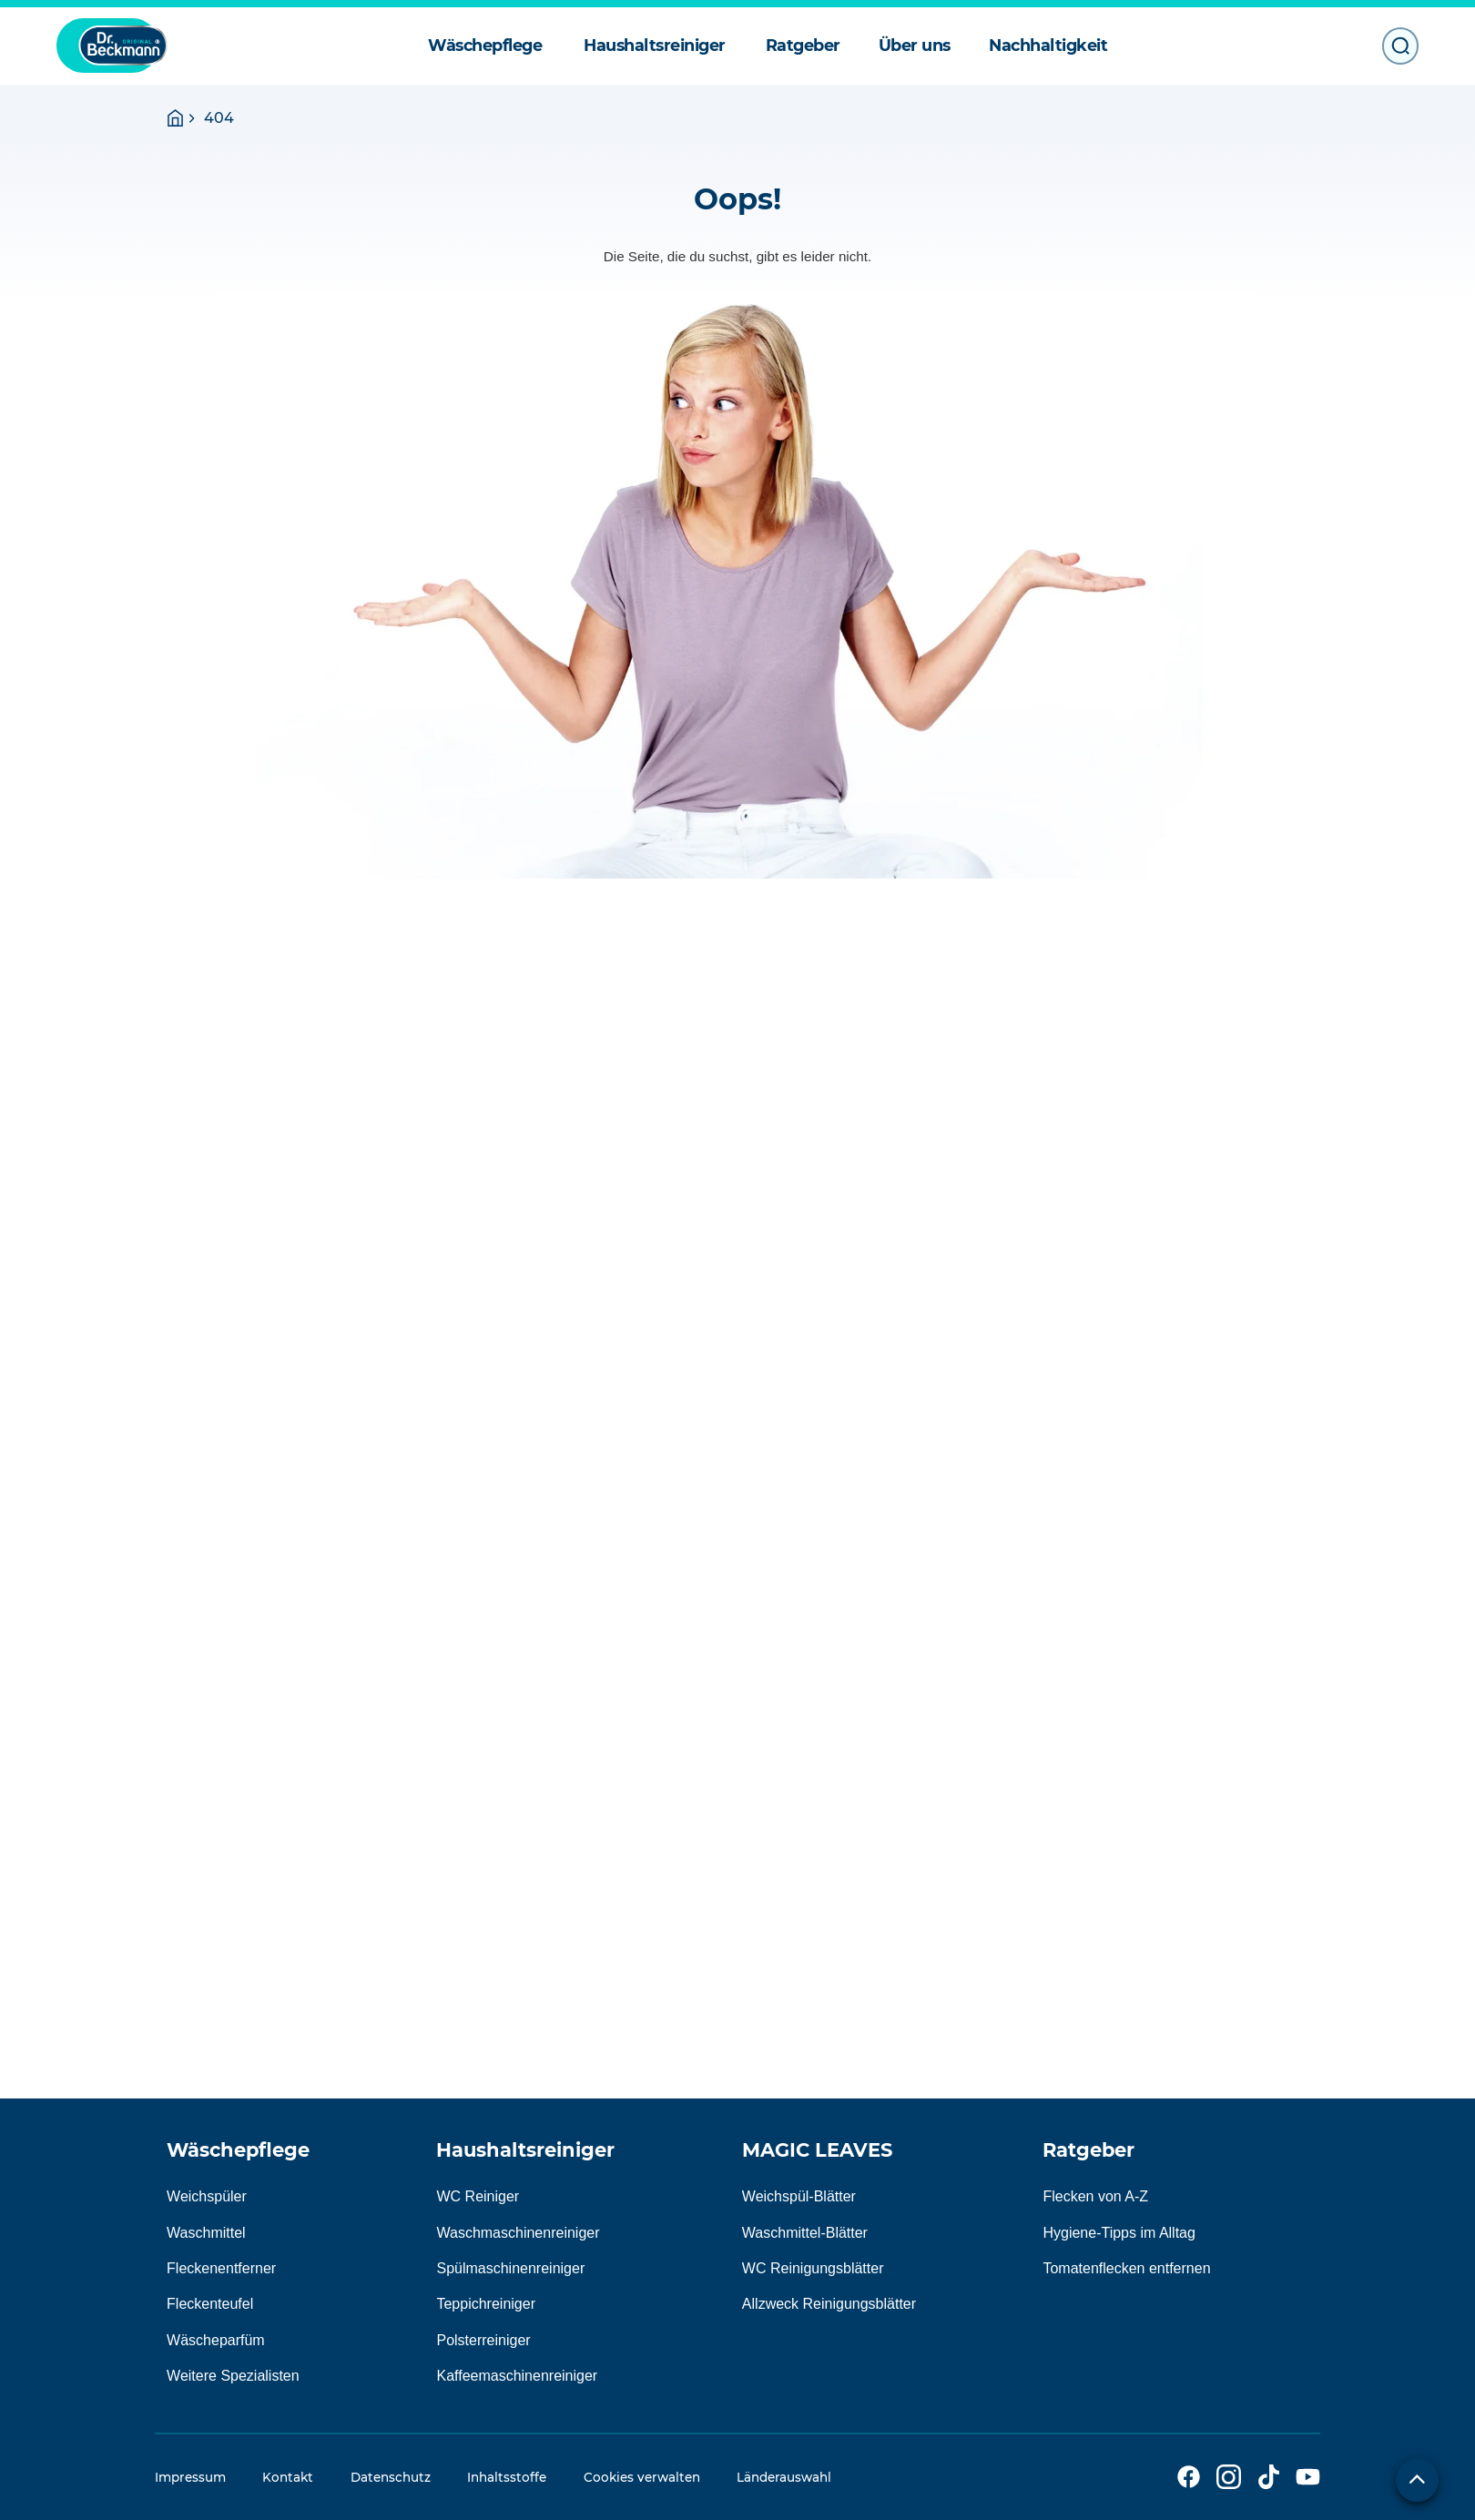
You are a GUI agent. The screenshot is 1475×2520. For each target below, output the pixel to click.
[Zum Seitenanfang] (1417, 2480)
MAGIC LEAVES (817, 2150)
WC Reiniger (477, 2196)
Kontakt (287, 2477)
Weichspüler (207, 2196)
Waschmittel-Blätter (805, 2233)
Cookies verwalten (642, 2477)
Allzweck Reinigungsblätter (829, 2304)
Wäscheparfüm (216, 2340)
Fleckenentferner (221, 2268)
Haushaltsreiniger (525, 2150)
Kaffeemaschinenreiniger (516, 2375)
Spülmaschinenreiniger (510, 2268)
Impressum (190, 2477)
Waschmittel (206, 2233)
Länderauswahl (784, 2477)
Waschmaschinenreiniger (517, 2233)
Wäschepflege (238, 2150)
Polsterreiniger (483, 2340)
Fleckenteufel (210, 2304)
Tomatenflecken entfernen (1126, 2268)
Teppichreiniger (485, 2304)
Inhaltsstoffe (506, 2477)
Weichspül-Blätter (799, 2196)
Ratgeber (1088, 2150)
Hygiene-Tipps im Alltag (1119, 2233)
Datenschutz (391, 2477)
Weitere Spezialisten (233, 2375)
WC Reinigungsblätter (813, 2268)
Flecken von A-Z (1095, 2196)
